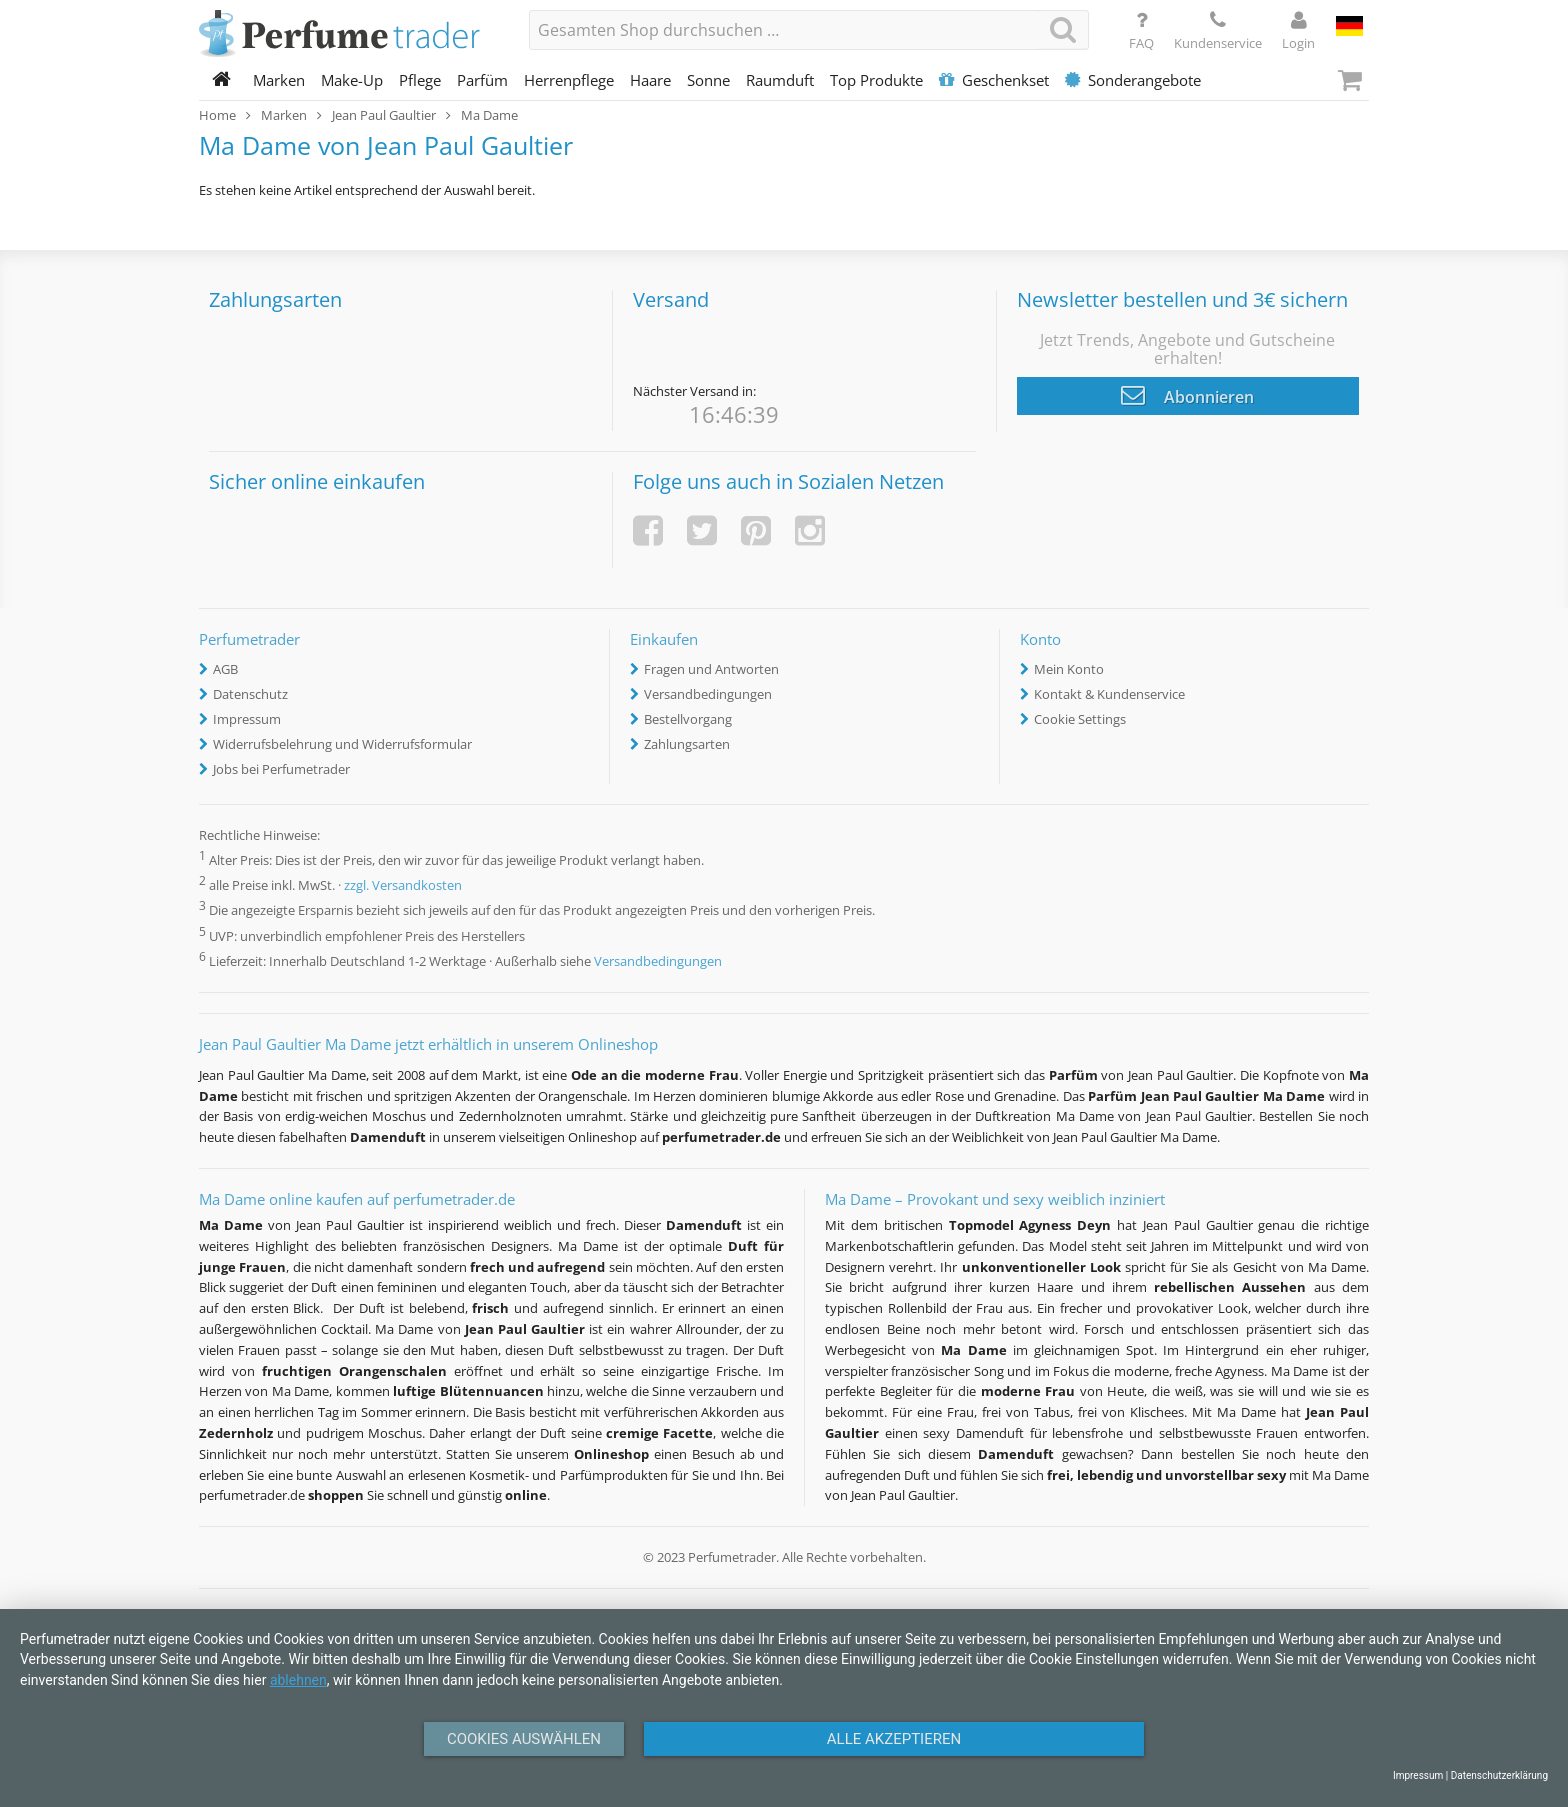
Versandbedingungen (708, 694)
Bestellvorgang (688, 719)
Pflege (420, 80)
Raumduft (780, 80)
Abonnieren (1187, 395)
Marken (279, 80)
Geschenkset (994, 80)
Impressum (247, 719)
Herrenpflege (569, 80)
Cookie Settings (1080, 719)
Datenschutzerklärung (1499, 1775)
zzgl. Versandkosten (403, 886)
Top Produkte (876, 80)
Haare (650, 80)
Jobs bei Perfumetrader (281, 769)
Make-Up (352, 80)
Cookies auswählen (524, 1739)
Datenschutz (250, 694)
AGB (225, 669)
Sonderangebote (1133, 80)
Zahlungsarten (687, 744)
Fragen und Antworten (711, 669)
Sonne (708, 80)
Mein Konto (1069, 669)
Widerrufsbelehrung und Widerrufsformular (342, 744)
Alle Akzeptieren (894, 1739)
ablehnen (298, 1680)
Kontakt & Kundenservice (1109, 694)
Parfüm (482, 80)
